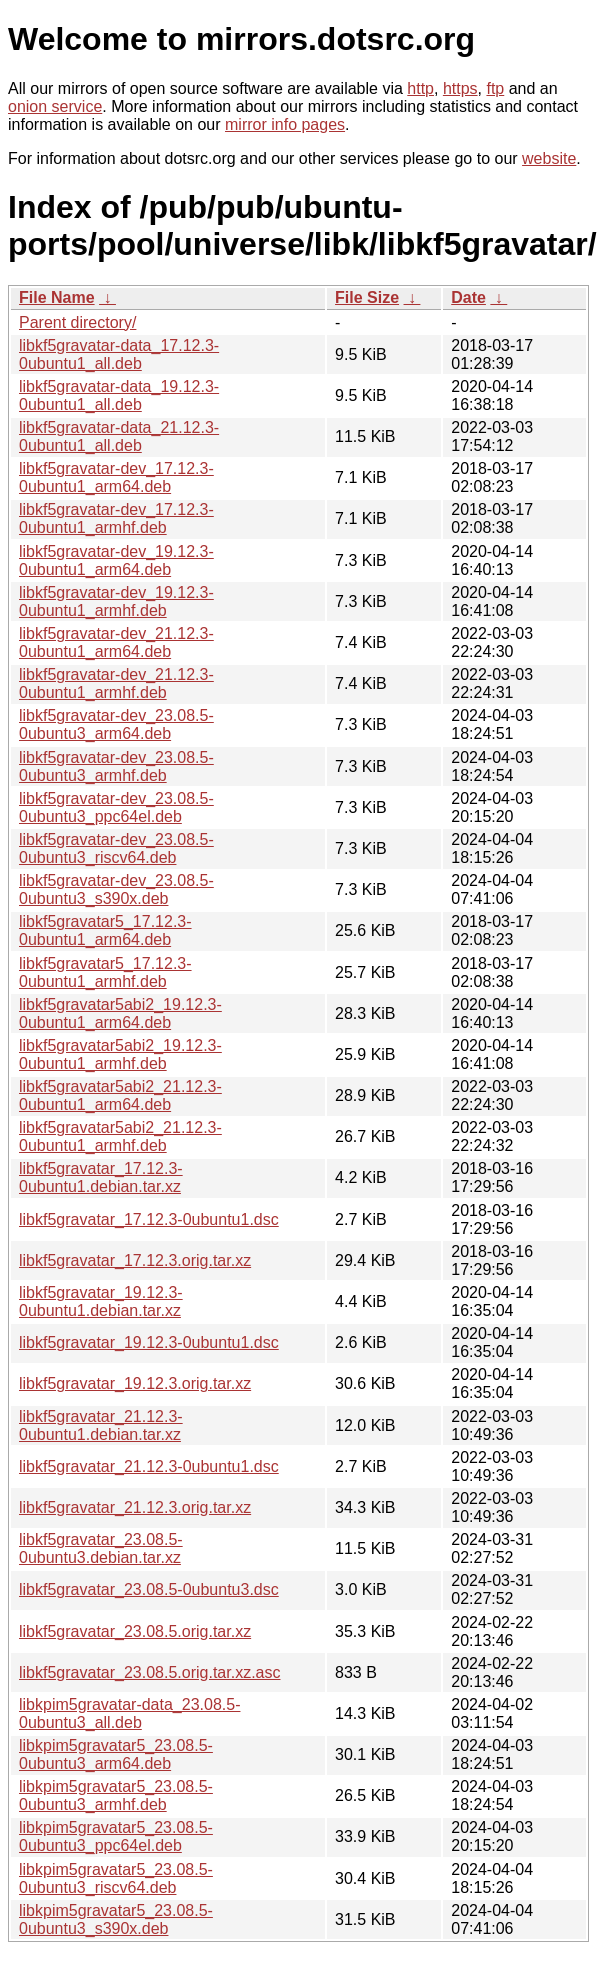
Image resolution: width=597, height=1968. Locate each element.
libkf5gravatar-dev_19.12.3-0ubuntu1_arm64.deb (116, 560)
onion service (55, 106)
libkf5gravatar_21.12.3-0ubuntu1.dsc (149, 1466)
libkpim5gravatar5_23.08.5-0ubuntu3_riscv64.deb (116, 1878)
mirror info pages (285, 124)
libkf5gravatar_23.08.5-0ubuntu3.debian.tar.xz (101, 1548)
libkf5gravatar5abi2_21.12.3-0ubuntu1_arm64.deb (120, 1095)
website (549, 158)
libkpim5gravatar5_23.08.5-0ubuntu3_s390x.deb (116, 1919)
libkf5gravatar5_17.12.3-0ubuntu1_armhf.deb (105, 972)
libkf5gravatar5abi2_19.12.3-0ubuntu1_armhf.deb (120, 1054)
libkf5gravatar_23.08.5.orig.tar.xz (135, 1631)
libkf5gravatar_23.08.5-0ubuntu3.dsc (149, 1589)
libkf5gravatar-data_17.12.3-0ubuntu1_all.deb (119, 354)
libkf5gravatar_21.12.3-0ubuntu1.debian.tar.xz (101, 1425)
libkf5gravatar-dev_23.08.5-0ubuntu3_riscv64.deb (116, 848)
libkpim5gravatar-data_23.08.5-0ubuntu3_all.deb (129, 1713)
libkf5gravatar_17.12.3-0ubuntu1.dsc (149, 1219)
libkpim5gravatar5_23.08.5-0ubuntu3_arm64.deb (116, 1754)
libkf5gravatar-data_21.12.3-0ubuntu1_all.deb (119, 436)
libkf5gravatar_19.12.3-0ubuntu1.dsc (149, 1342)
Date (468, 297)
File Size (367, 297)
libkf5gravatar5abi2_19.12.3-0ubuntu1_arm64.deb (120, 1013)
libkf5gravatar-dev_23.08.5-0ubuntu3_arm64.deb (116, 724)
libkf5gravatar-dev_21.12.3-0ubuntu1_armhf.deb (116, 683)
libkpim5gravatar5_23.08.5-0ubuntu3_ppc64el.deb (116, 1836)
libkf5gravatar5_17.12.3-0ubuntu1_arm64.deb (105, 930)
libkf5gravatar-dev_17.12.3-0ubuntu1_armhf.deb (116, 518)
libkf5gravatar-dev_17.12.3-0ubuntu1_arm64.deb (116, 477)
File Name (57, 297)
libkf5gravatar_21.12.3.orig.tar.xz (135, 1507)
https (460, 88)
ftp (495, 88)
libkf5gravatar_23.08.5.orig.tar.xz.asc (149, 1672)
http (420, 88)
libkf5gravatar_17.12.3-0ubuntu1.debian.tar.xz (101, 1177)
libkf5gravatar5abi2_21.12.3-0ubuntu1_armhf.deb (120, 1136)
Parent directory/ (77, 322)
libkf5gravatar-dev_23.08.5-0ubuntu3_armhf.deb (116, 766)
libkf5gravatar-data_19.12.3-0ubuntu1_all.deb (119, 395)
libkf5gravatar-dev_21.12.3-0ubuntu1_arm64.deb (116, 642)
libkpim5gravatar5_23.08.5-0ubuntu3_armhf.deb (116, 1795)
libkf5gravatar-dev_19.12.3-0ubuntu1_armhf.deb (116, 601)
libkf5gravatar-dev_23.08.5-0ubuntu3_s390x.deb (116, 889)
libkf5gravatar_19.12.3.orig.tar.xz (135, 1383)
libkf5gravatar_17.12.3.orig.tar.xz (135, 1260)
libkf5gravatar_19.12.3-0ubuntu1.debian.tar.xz (101, 1301)
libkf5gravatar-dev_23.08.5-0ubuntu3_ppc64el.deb (116, 807)
